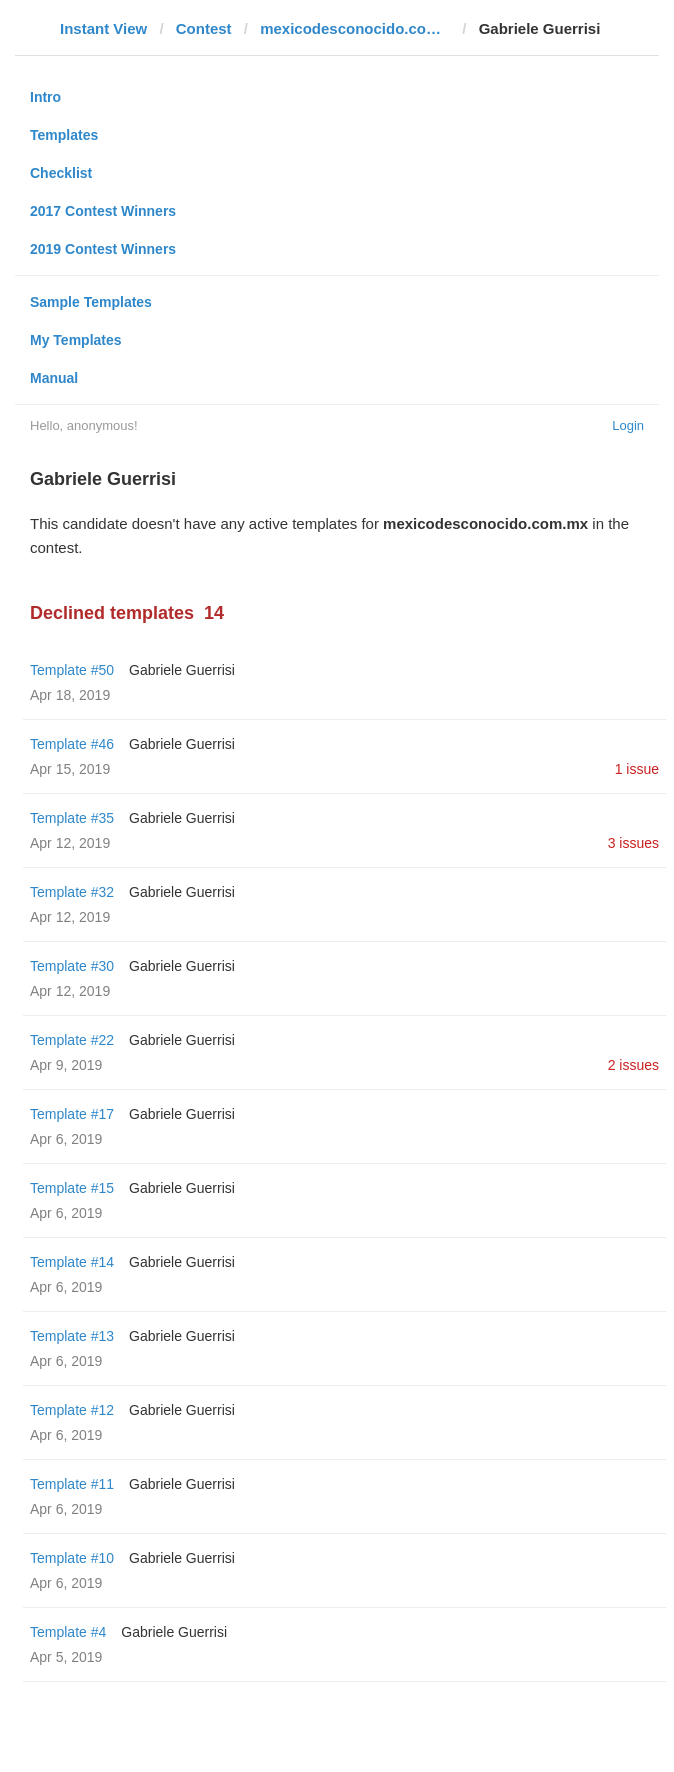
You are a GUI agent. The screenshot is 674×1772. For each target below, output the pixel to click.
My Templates (76, 340)
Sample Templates (91, 302)
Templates (64, 135)
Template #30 (72, 966)
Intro (45, 97)
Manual (54, 378)
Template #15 (72, 1188)
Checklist (61, 173)
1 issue (637, 769)
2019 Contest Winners (103, 249)
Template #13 (72, 1336)
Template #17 (72, 1114)
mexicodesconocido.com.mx (355, 28)
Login (628, 425)
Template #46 (72, 744)
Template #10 (72, 1558)
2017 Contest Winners (103, 211)
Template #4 (68, 1632)
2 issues (633, 1065)
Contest (204, 28)
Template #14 (72, 1262)
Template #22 (72, 1040)
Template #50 (72, 670)
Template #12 (72, 1410)
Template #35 (72, 818)
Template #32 (72, 892)
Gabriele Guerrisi (182, 670)
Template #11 (72, 1484)
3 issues (633, 843)
